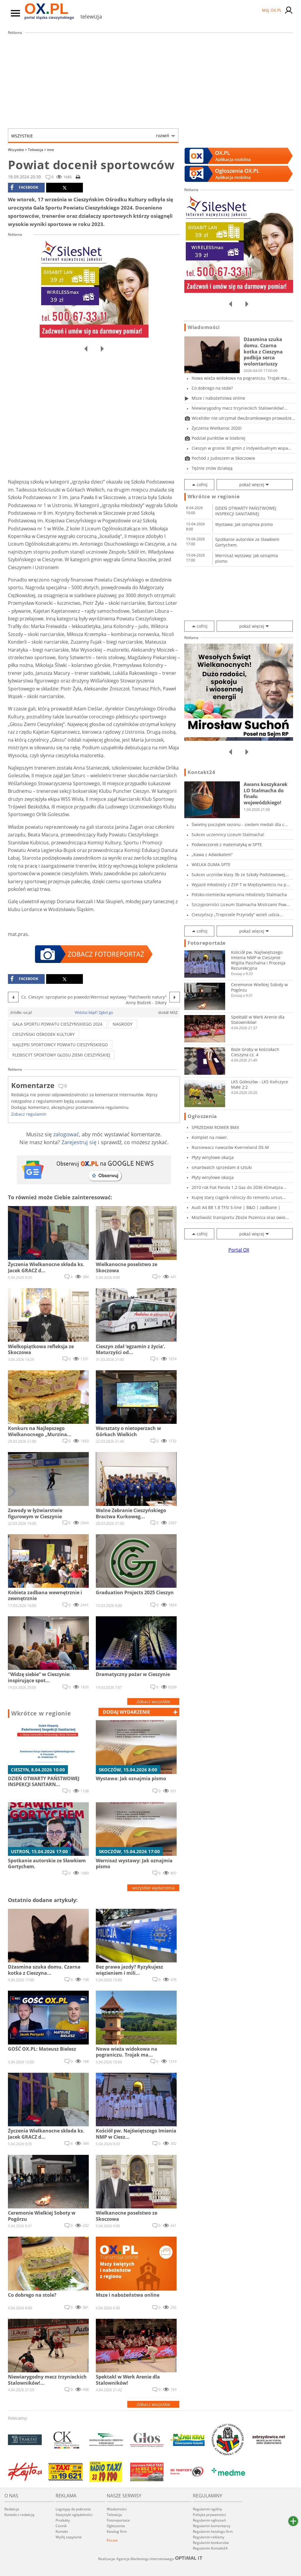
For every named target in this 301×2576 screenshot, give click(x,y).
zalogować (66, 1134)
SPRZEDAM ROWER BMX (215, 1127)
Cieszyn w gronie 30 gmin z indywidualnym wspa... (242, 448)
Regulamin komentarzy (211, 2525)
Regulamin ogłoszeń (209, 2520)
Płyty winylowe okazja (213, 1157)
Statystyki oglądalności (74, 2514)
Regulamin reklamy (208, 2537)
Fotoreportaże (207, 943)
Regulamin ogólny (207, 2509)
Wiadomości (204, 327)
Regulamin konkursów (211, 2542)
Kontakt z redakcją (19, 2514)
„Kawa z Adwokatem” (212, 854)
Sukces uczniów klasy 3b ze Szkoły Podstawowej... (240, 874)
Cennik (61, 2525)
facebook (24, 187)
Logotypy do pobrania (73, 2509)
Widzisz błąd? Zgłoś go (94, 1012)
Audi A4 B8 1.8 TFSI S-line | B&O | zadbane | (236, 1207)
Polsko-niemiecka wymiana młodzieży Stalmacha (239, 894)
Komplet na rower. (210, 1137)
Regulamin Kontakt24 (210, 2548)
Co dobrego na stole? (212, 388)
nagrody (123, 1024)
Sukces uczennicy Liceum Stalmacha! (228, 834)
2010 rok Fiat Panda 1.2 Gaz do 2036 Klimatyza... (239, 1187)
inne (50, 149)
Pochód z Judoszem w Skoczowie (223, 458)
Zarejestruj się (78, 1142)
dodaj (126, 1712)
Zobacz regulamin (28, 1114)
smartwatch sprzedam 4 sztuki (222, 1167)
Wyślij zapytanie (69, 2537)
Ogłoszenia (202, 1116)
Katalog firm (117, 2531)
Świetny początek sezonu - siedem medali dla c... (240, 824)
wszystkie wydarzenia (153, 1888)
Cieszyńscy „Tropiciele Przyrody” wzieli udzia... (237, 914)
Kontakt (62, 2531)
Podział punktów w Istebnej (218, 438)
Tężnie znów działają (212, 468)
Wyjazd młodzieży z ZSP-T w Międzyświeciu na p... (241, 884)
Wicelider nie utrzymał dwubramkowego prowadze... (243, 418)
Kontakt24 (201, 772)
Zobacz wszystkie (153, 1701)
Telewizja (37, 149)
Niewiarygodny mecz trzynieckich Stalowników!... (239, 408)
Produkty (63, 2520)
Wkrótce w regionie (41, 1713)
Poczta (112, 2540)
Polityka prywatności (209, 2514)
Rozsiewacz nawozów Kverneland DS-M (230, 1147)
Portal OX (238, 1250)
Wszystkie (90, 136)
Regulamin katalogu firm (213, 2531)
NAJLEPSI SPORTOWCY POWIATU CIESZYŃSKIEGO (60, 1044)
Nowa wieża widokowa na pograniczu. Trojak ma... (241, 378)
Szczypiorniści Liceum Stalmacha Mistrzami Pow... (241, 904)
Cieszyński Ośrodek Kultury (43, 1034)
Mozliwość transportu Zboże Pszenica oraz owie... (240, 1217)
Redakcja (11, 2509)
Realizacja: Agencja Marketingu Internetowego (150, 2558)
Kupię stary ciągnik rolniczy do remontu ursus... (239, 1197)
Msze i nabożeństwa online (218, 398)
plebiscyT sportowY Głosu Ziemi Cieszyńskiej (61, 1055)
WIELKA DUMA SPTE (211, 864)
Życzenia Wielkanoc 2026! (217, 428)
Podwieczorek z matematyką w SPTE (227, 844)
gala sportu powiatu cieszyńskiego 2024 (57, 1024)
